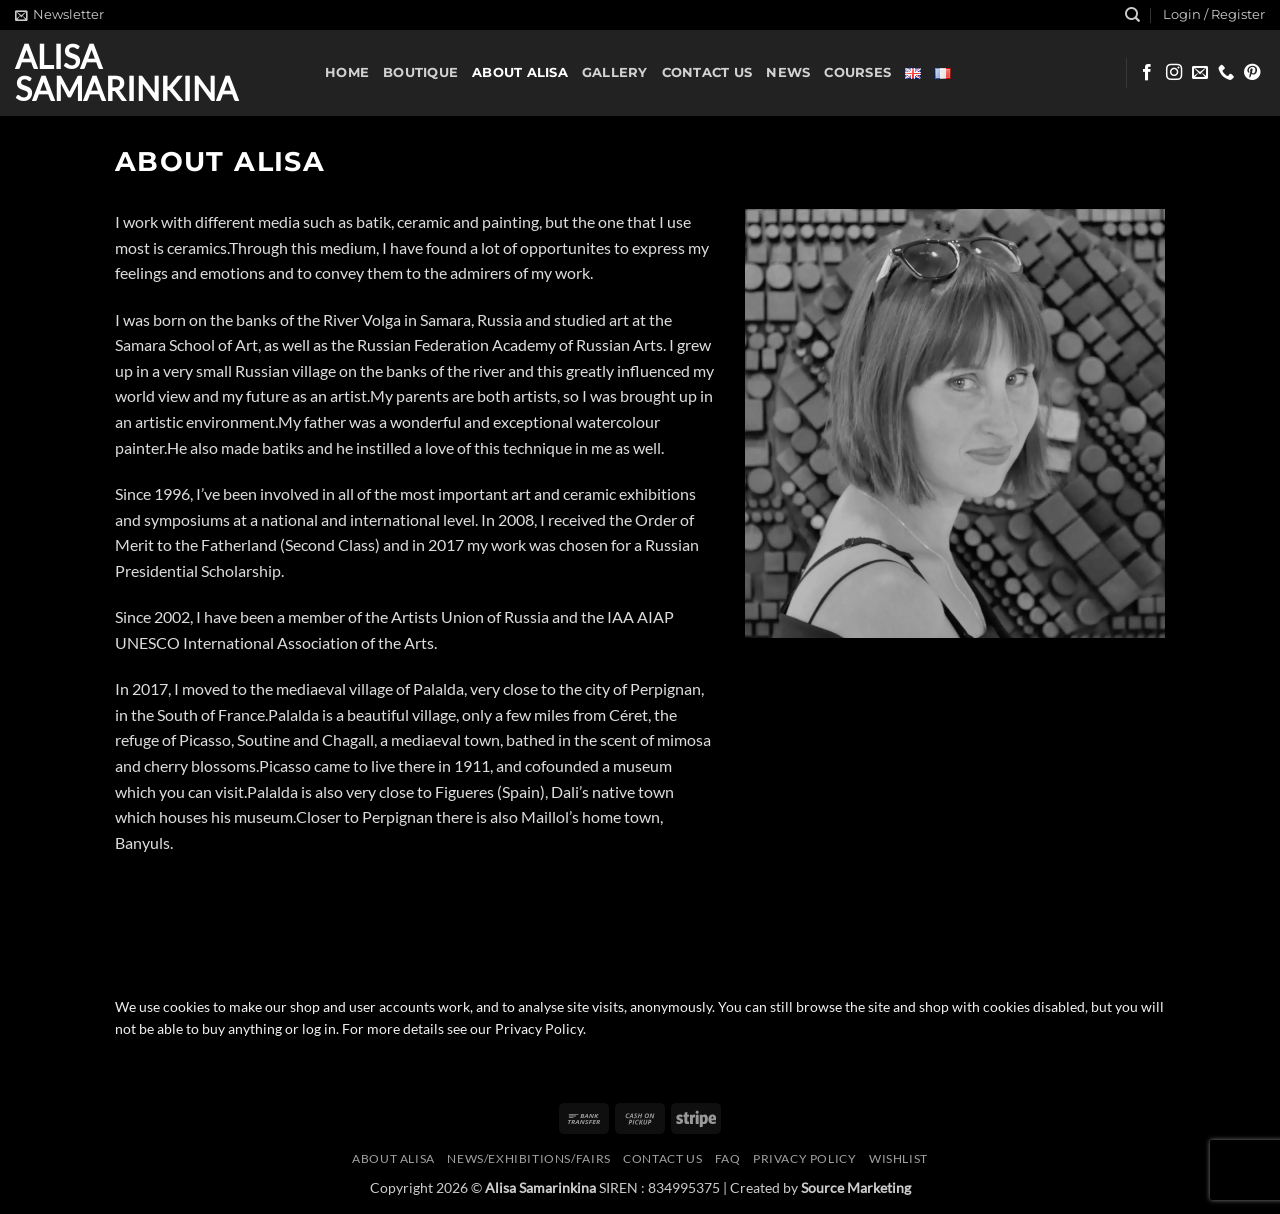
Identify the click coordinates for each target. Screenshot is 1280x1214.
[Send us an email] (1200, 73)
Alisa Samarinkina (126, 73)
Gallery (615, 72)
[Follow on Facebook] (1147, 73)
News (788, 72)
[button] (59, 15)
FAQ (728, 1158)
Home (347, 72)
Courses (857, 72)
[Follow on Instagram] (1174, 73)
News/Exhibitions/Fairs (528, 1158)
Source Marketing (856, 1187)
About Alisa (520, 72)
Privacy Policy (805, 1158)
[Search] (1132, 15)
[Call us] (1226, 73)
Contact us (707, 72)
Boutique (420, 72)
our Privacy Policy (526, 1029)
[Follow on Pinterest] (1252, 73)
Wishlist (898, 1158)
